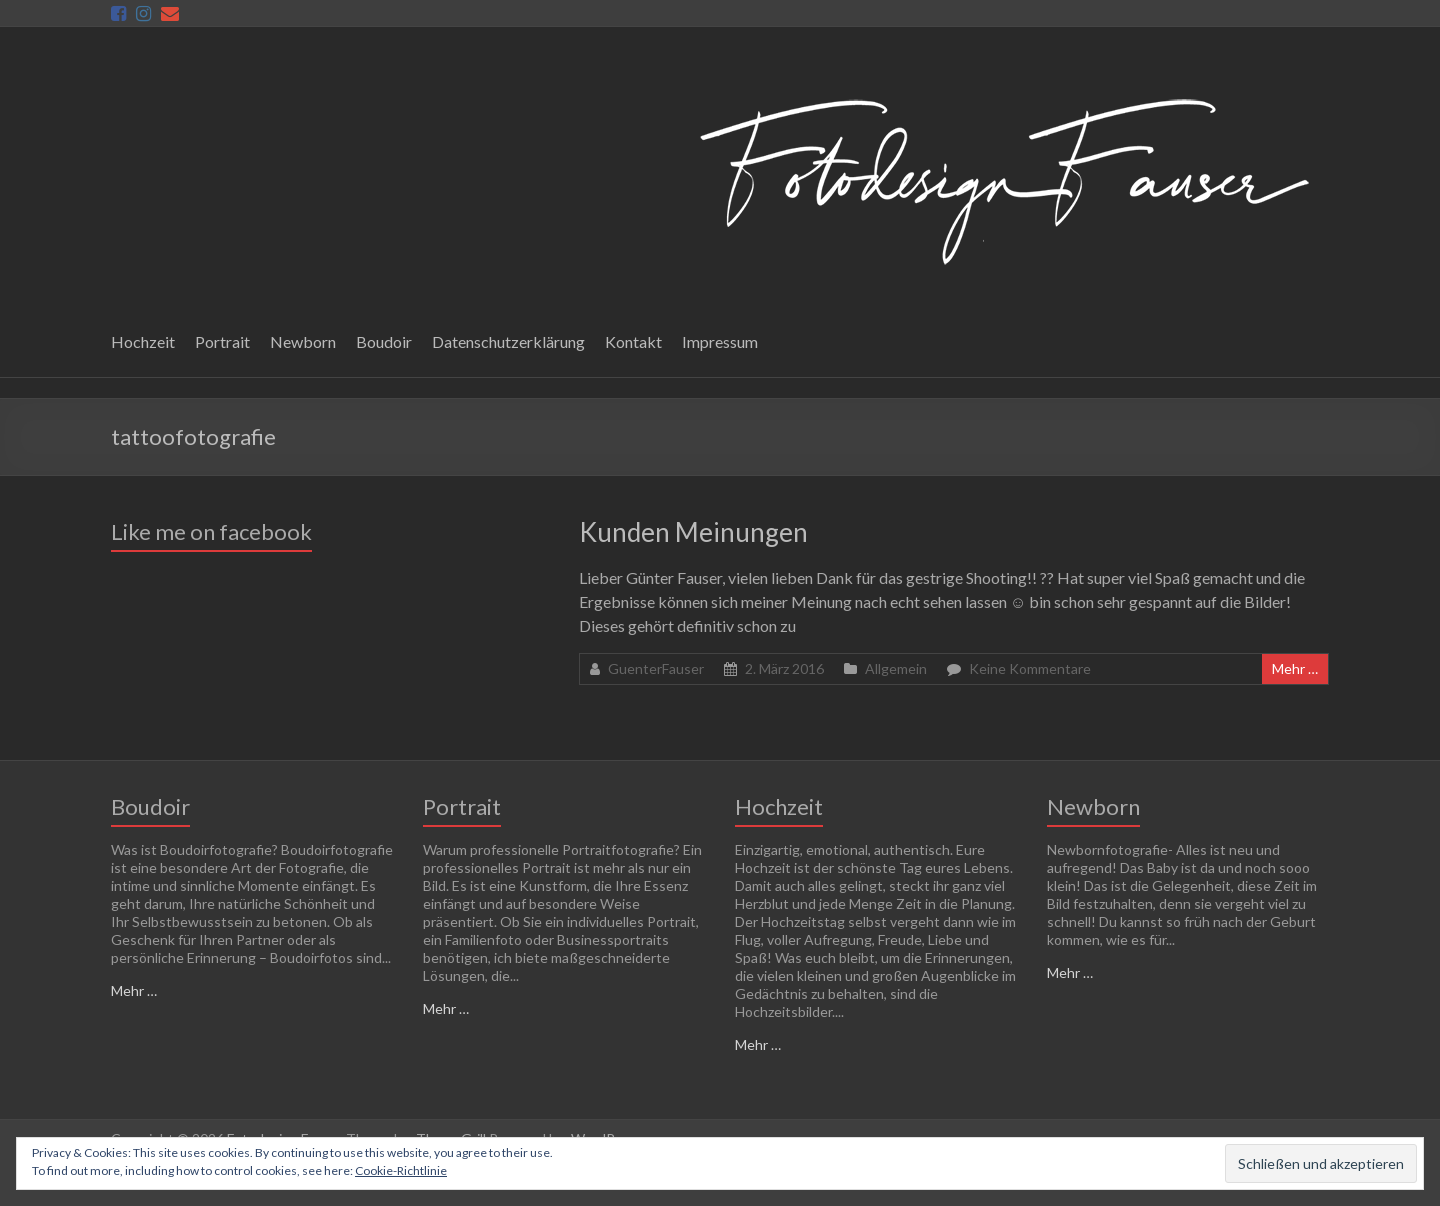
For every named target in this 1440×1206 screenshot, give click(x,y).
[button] (999, 176)
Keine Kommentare (1030, 668)
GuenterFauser (656, 668)
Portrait (222, 341)
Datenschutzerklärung (508, 341)
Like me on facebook (211, 531)
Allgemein (896, 668)
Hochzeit (143, 341)
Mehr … (1295, 668)
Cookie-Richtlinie (401, 1170)
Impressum (720, 341)
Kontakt (633, 341)
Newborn (303, 341)
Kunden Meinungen (693, 532)
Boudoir (384, 341)
